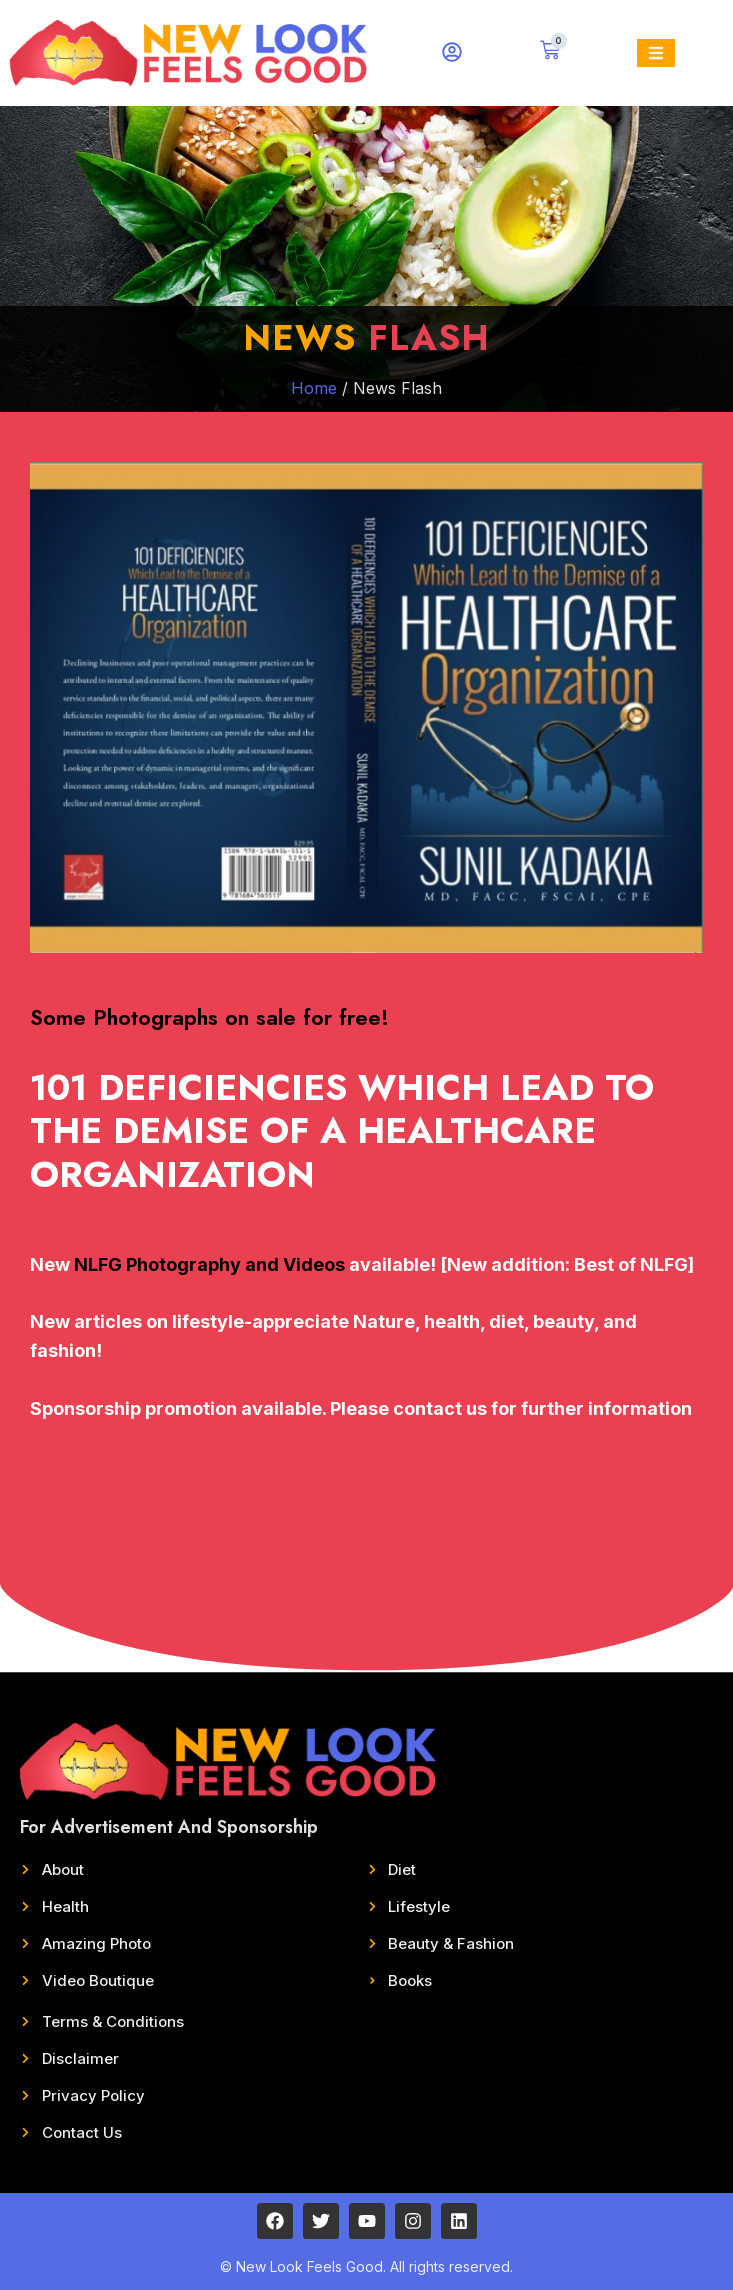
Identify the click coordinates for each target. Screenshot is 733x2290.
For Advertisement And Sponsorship (169, 1827)
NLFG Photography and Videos (209, 1264)
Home (314, 388)
